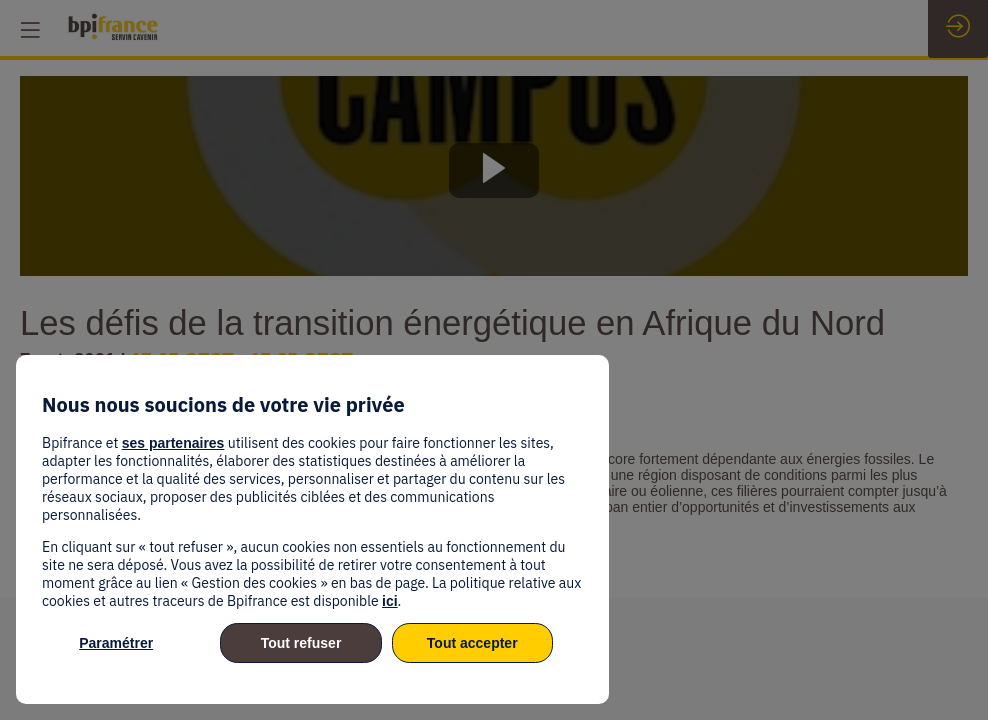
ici (390, 601)
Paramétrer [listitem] (116, 643)
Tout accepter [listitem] (472, 643)
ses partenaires (173, 443)
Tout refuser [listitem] (301, 643)
